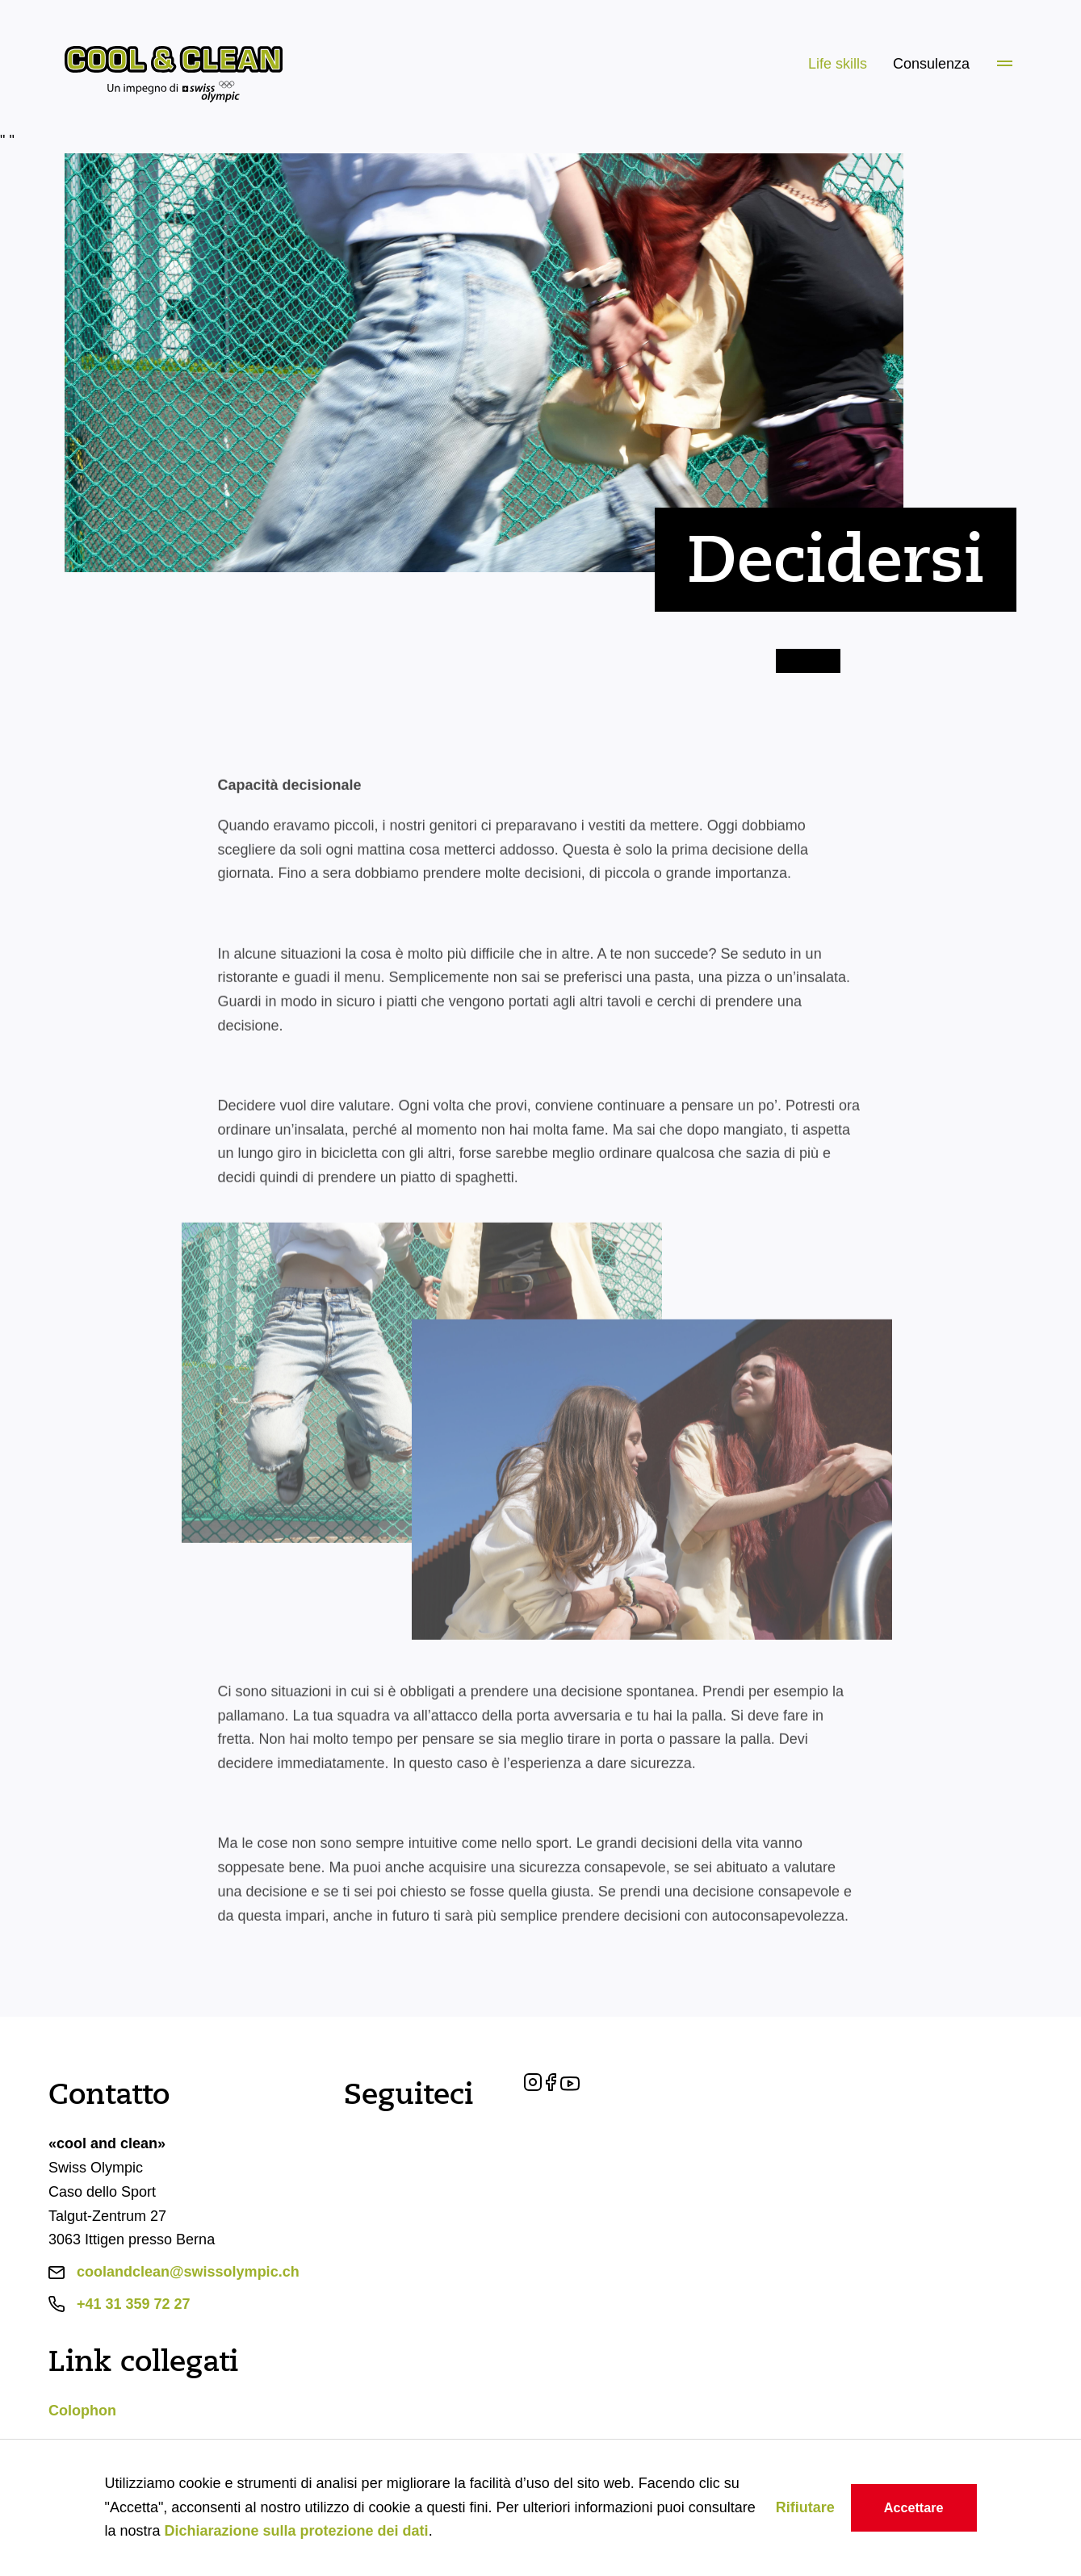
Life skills (837, 64)
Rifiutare (805, 2507)
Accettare (914, 2507)
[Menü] (1004, 65)
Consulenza (931, 64)
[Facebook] (553, 2086)
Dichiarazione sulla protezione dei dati (297, 2531)
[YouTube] (570, 2086)
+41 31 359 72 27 (134, 2304)
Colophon (82, 2410)
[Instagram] (535, 2086)
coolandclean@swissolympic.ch (188, 2272)
